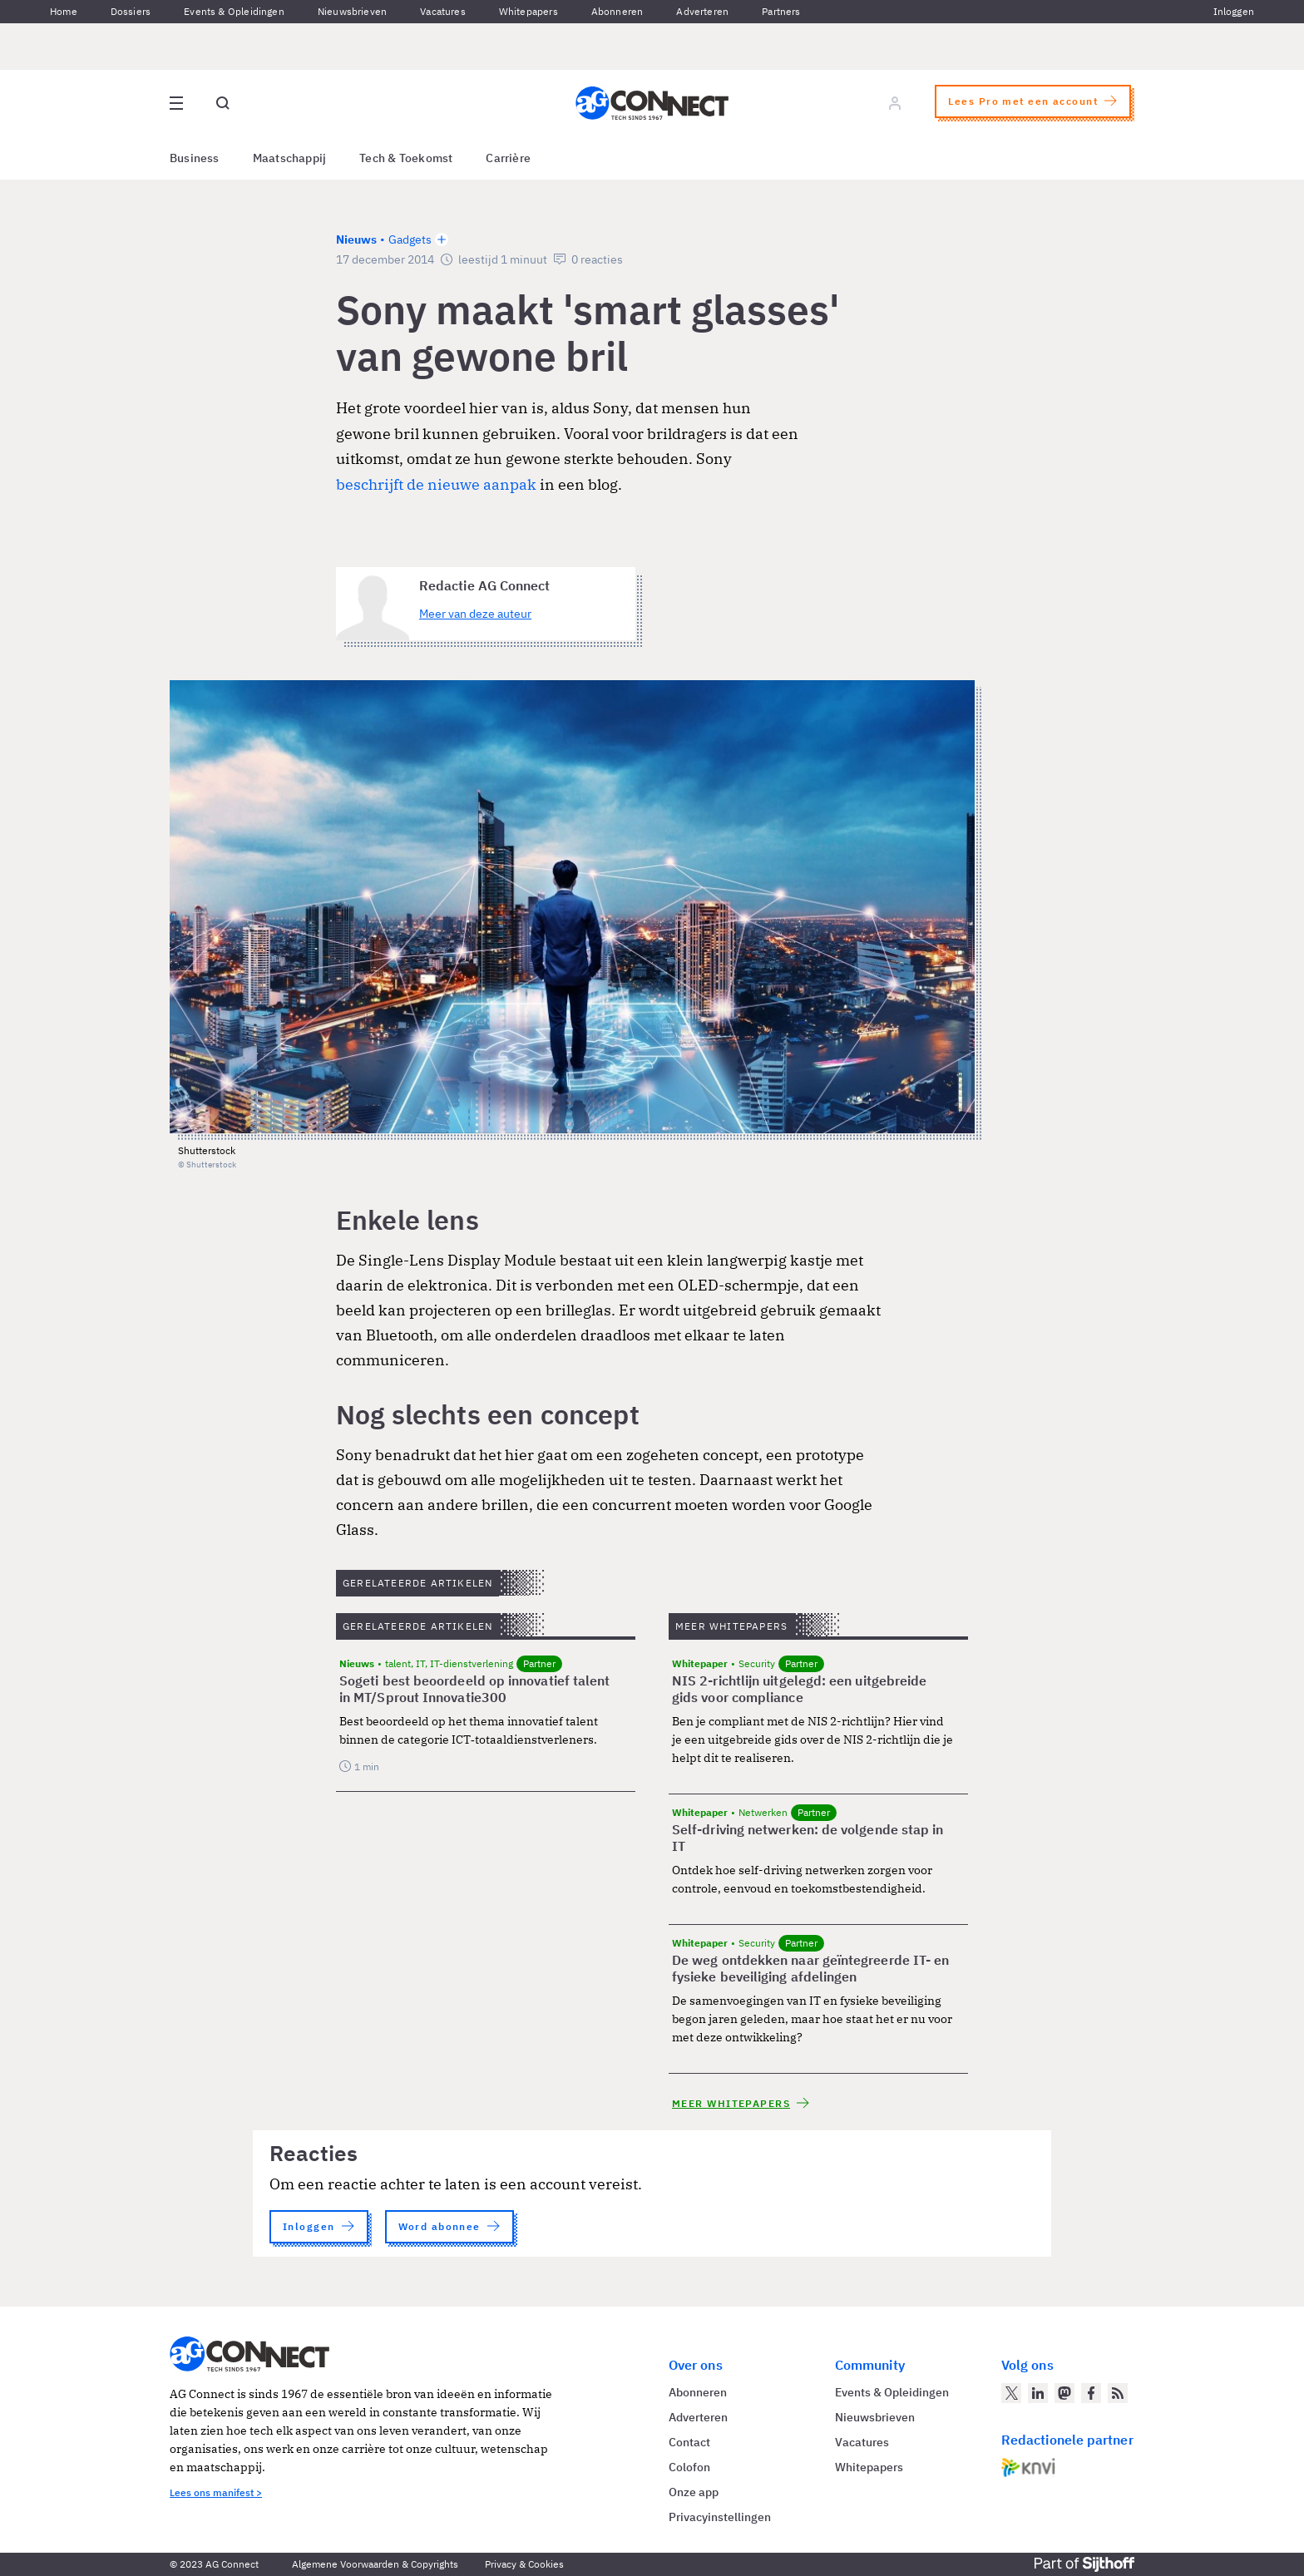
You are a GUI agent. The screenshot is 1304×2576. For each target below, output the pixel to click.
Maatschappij (290, 158)
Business (195, 158)
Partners (781, 11)
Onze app (694, 2492)
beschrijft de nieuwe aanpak (436, 484)
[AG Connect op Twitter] (1011, 2393)
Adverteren (702, 11)
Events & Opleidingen (234, 11)
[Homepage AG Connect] (652, 103)
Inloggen (1233, 11)
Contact (689, 2442)
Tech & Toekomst (405, 158)
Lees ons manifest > (216, 2492)
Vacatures (443, 11)
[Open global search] (223, 103)
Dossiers (131, 11)
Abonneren (617, 11)
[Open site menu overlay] (176, 103)
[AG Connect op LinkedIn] (1038, 2393)
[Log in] (894, 103)
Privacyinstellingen (720, 2516)
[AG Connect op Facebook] (1091, 2393)
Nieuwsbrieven (352, 11)
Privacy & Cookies (524, 2564)
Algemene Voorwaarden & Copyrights (375, 2564)
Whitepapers (528, 11)
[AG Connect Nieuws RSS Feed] (1118, 2393)
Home (63, 11)
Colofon (689, 2467)
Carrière (508, 158)
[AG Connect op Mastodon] (1064, 2393)
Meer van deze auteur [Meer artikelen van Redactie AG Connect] (475, 613)
